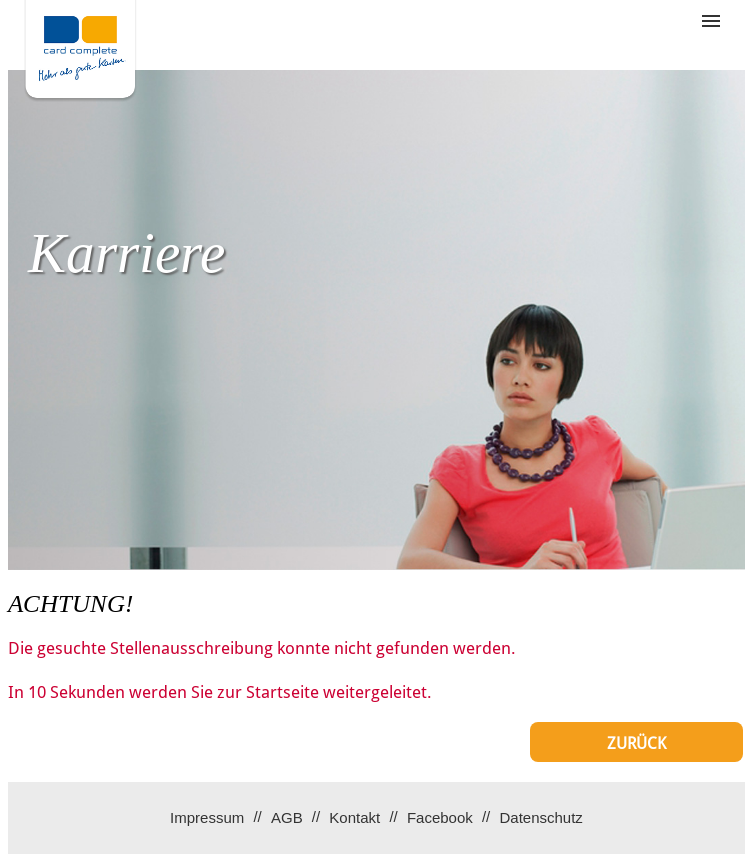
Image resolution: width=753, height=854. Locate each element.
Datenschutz (540, 817)
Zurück (636, 743)
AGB (287, 817)
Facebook (440, 817)
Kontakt (354, 817)
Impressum (207, 817)
